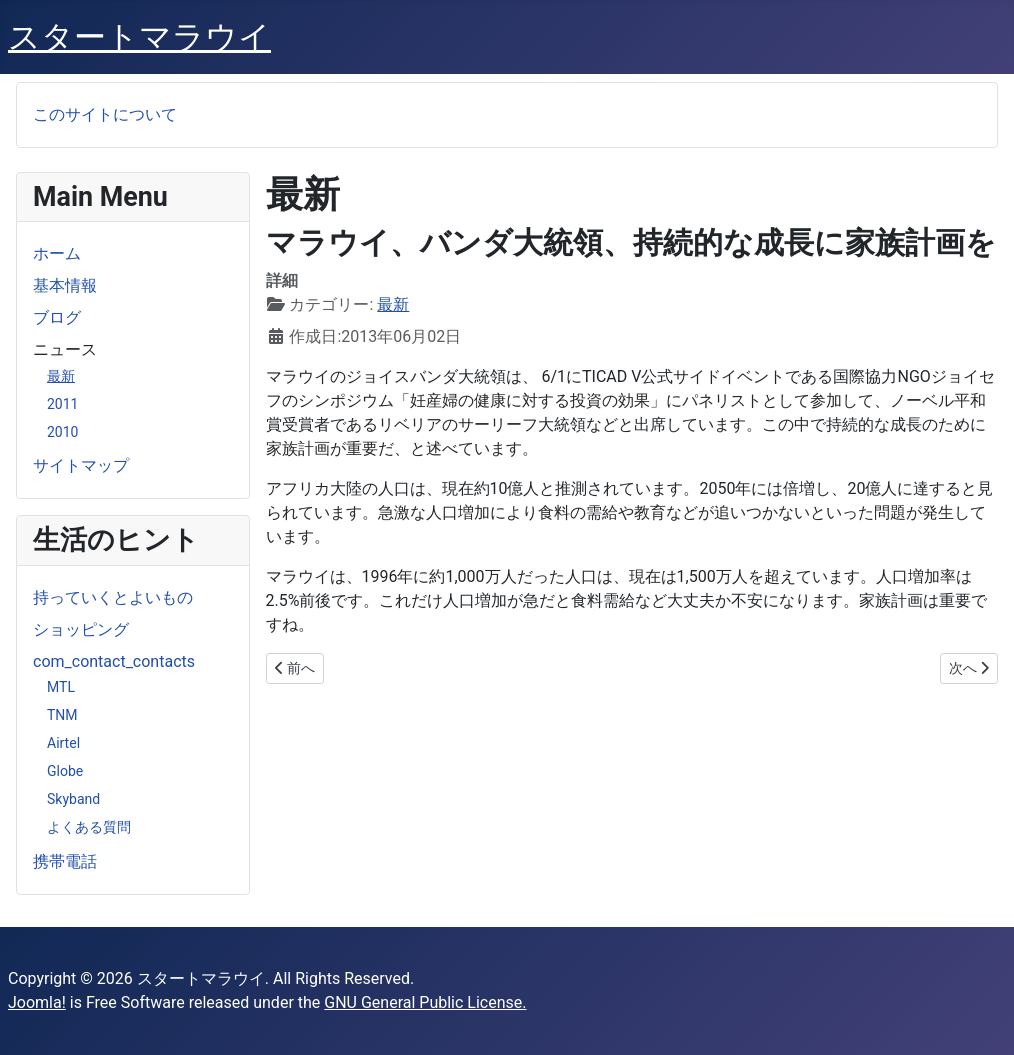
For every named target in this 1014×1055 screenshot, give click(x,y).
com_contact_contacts (114, 661)
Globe (65, 771)
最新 (61, 376)
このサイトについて (105, 114)
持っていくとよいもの (113, 597)
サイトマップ (81, 465)
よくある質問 (89, 827)
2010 (62, 432)
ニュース (65, 349)
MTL (61, 687)
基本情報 (65, 285)
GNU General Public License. (425, 1002)
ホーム (57, 253)
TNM (62, 715)
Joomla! (37, 1002)
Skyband (73, 799)
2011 (62, 404)
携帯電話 (65, 861)
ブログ (57, 317)
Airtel (63, 743)
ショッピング (81, 629)
